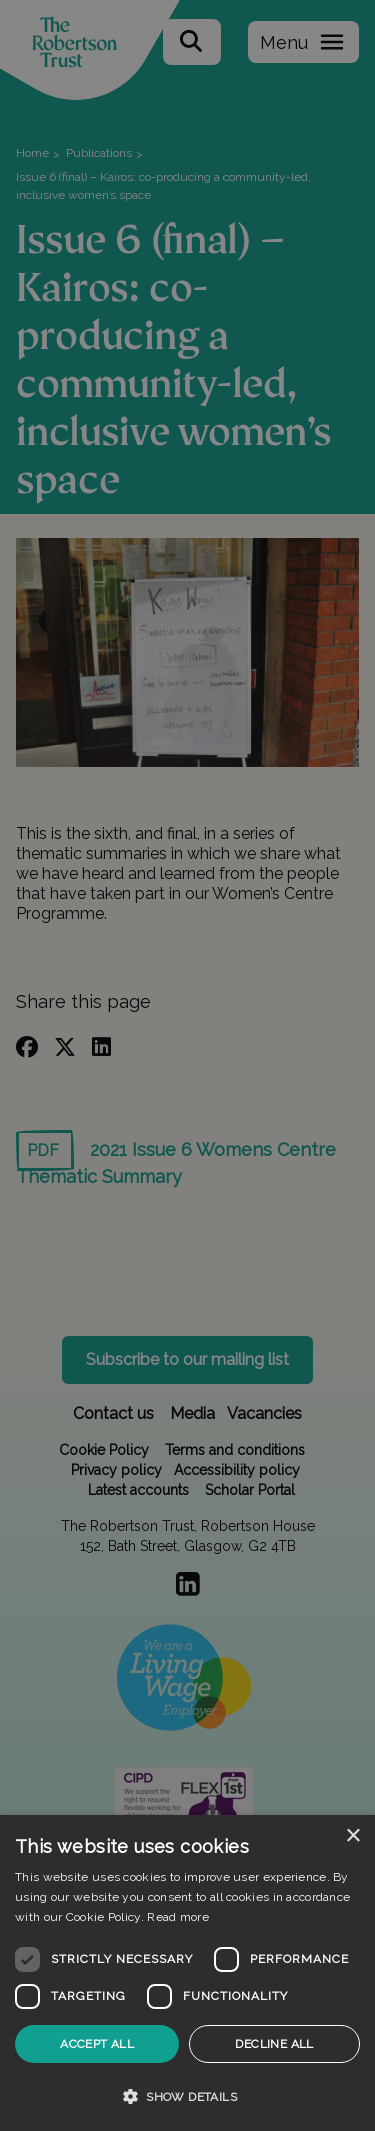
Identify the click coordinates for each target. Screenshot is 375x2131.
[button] (187, 2096)
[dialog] (187, 1973)
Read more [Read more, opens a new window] (178, 1917)
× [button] (352, 1836)
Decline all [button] (274, 2044)
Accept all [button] (97, 2044)
